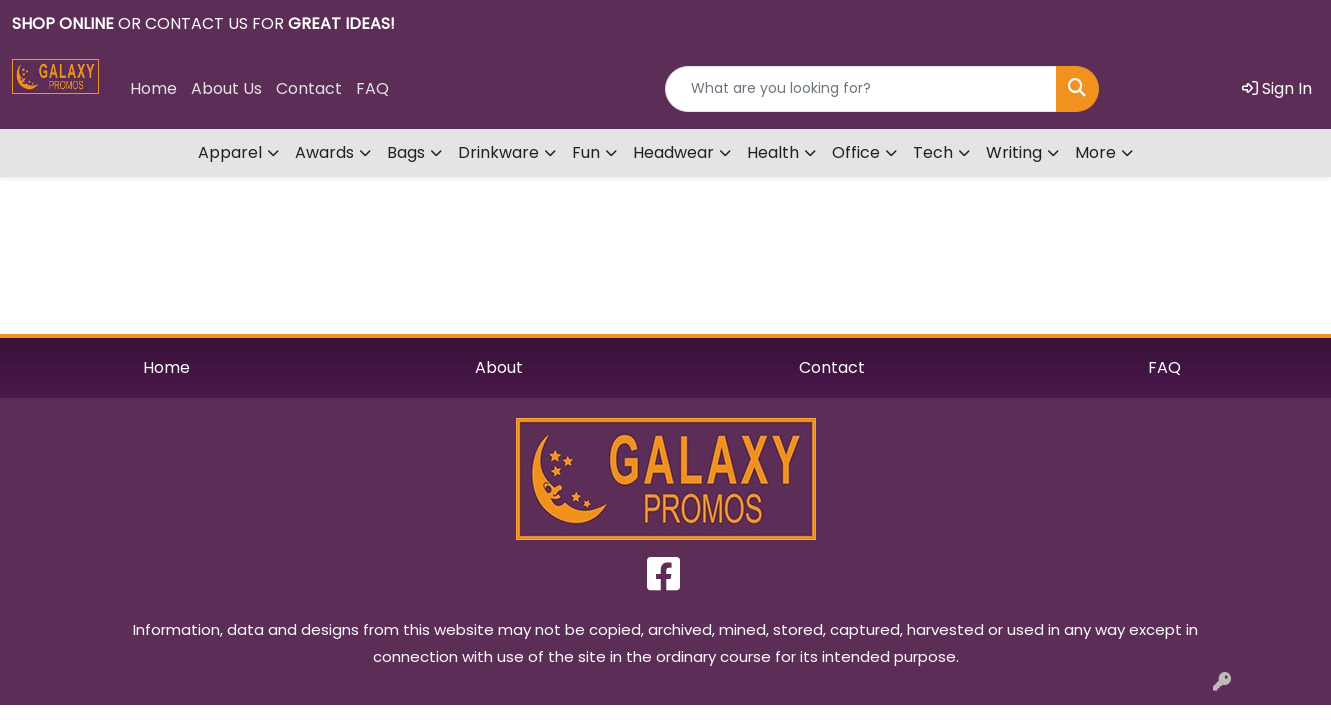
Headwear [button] (673, 152)
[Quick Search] (861, 89)
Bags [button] (406, 152)
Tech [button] (933, 152)
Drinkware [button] (498, 152)
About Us (226, 88)
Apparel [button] (230, 152)
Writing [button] (1014, 152)
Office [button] (856, 152)
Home (153, 88)
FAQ (372, 88)
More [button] (1095, 152)
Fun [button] (586, 152)
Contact (309, 88)
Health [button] (773, 152)
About (499, 367)
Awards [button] (324, 152)
